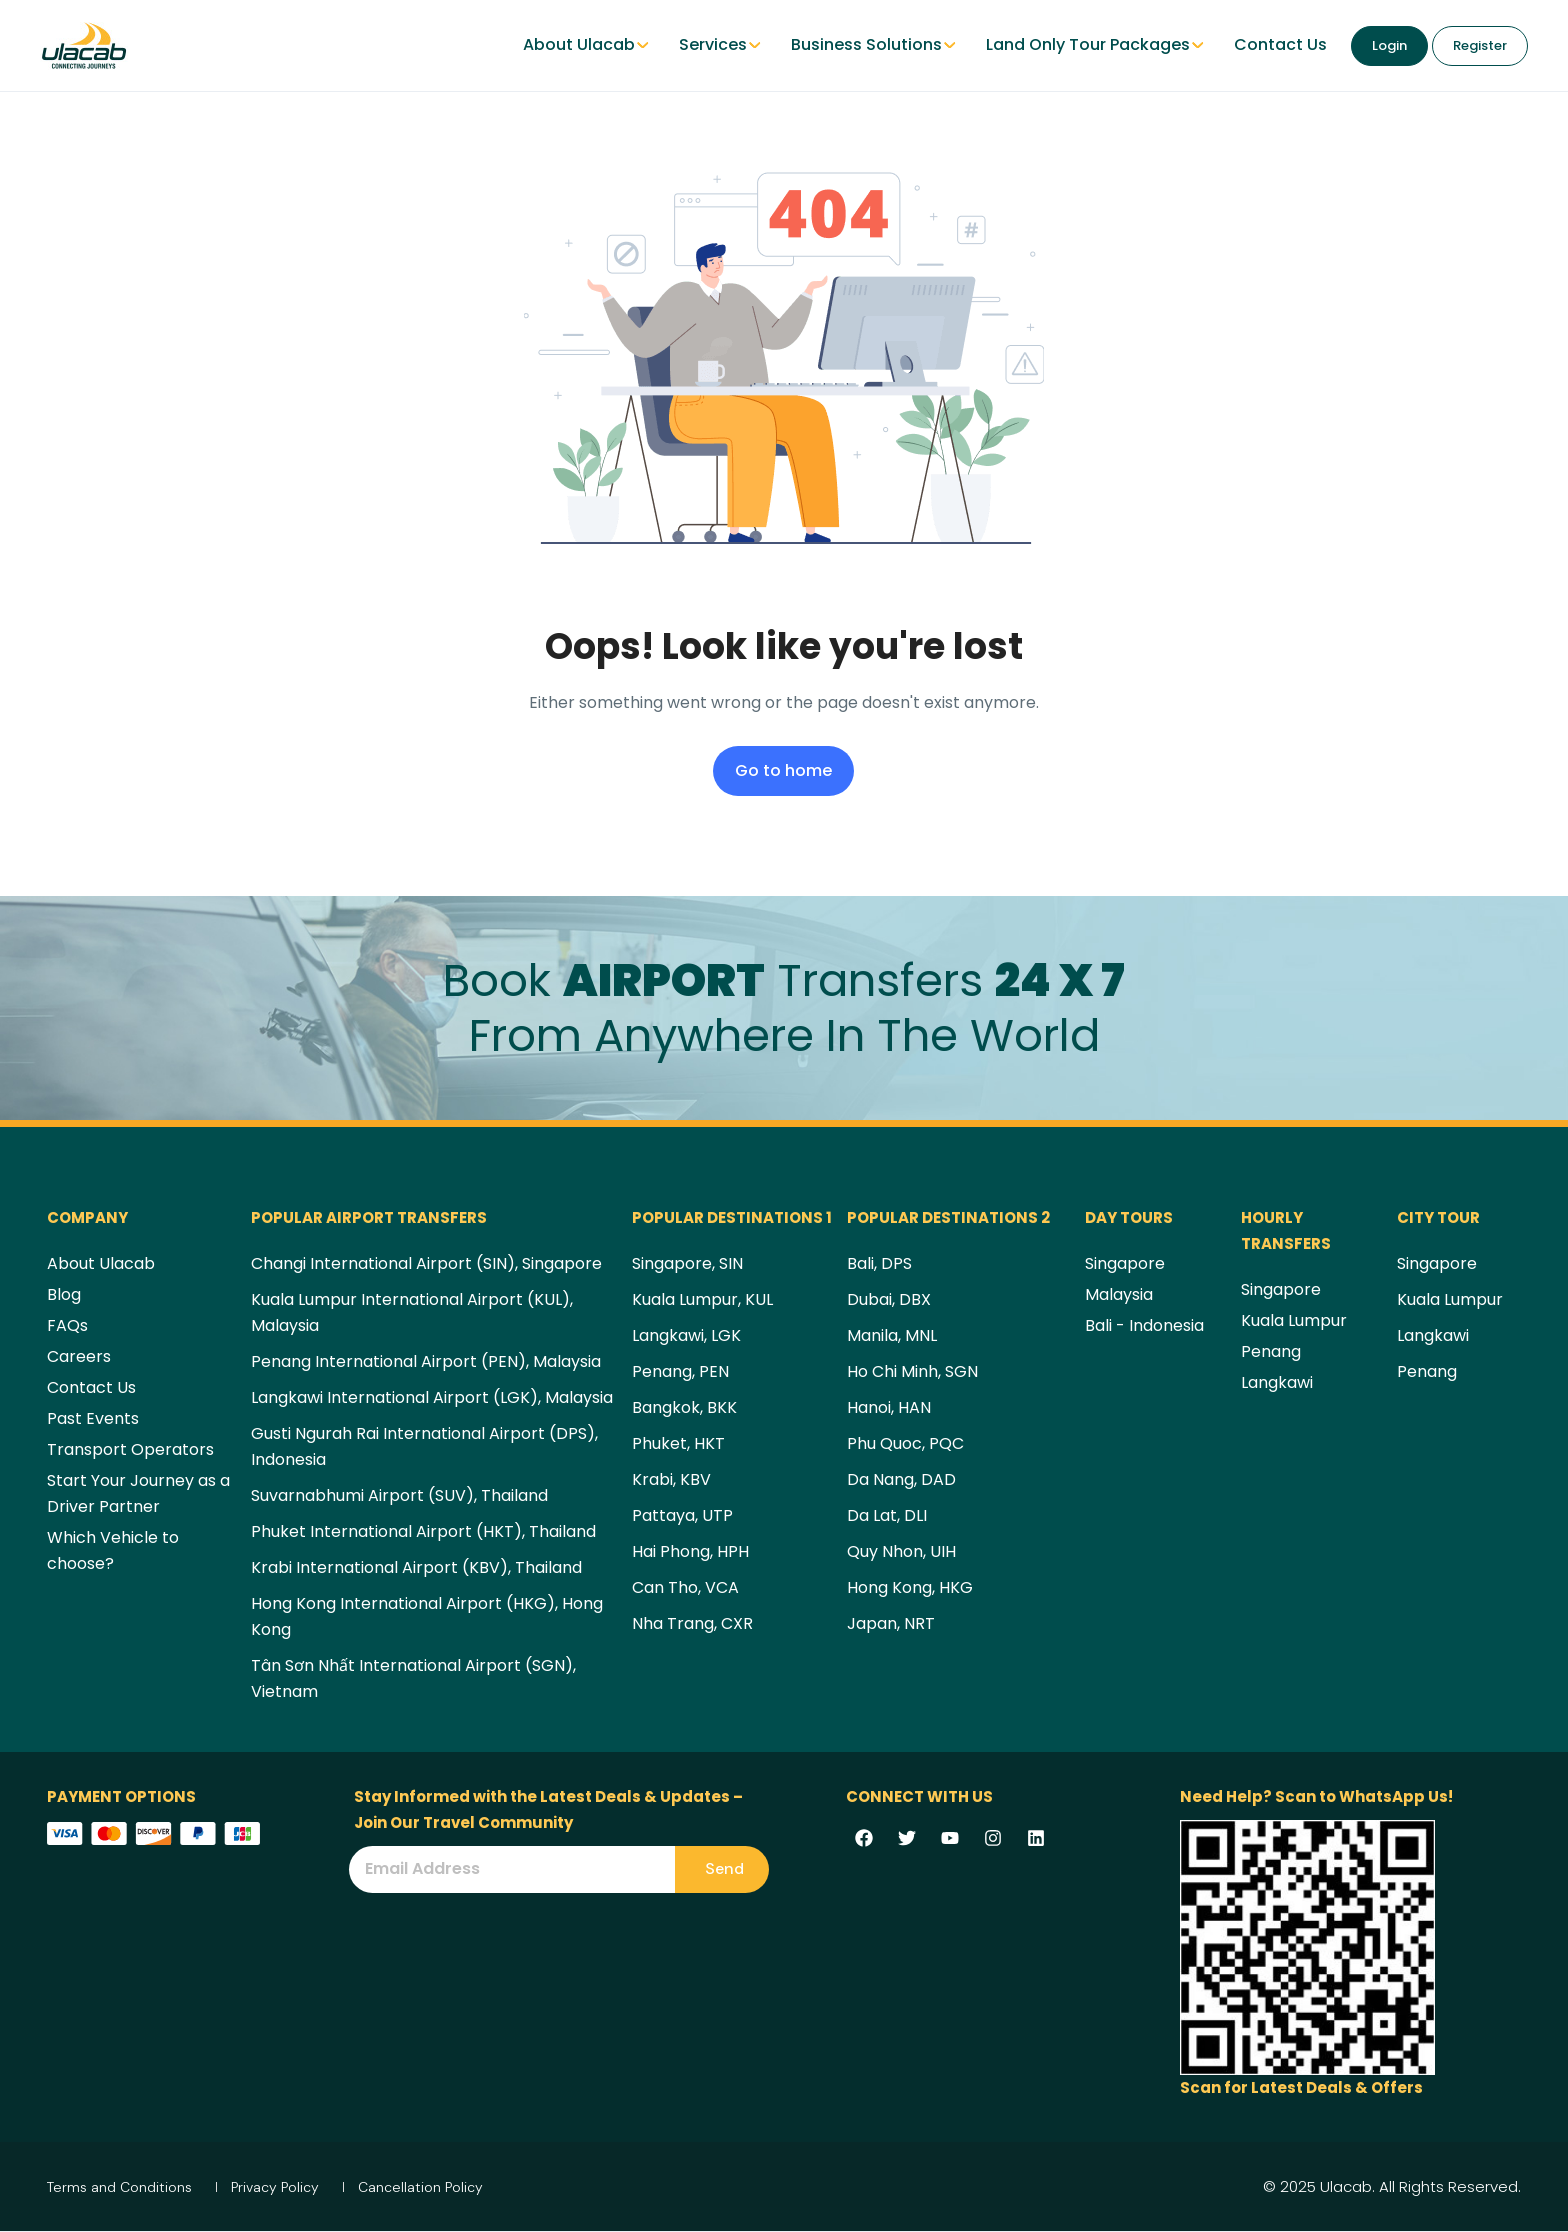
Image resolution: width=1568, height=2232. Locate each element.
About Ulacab (586, 44)
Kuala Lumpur (1294, 1320)
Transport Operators (130, 1449)
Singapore (1125, 1263)
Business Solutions (873, 44)
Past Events (93, 1418)
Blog (64, 1294)
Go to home (783, 770)
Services (720, 44)
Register (1480, 45)
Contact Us (1280, 44)
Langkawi (1277, 1382)
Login (1389, 45)
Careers (79, 1356)
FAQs (67, 1325)
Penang (1271, 1351)
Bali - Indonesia (1144, 1325)
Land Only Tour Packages (1095, 44)
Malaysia (1119, 1294)
